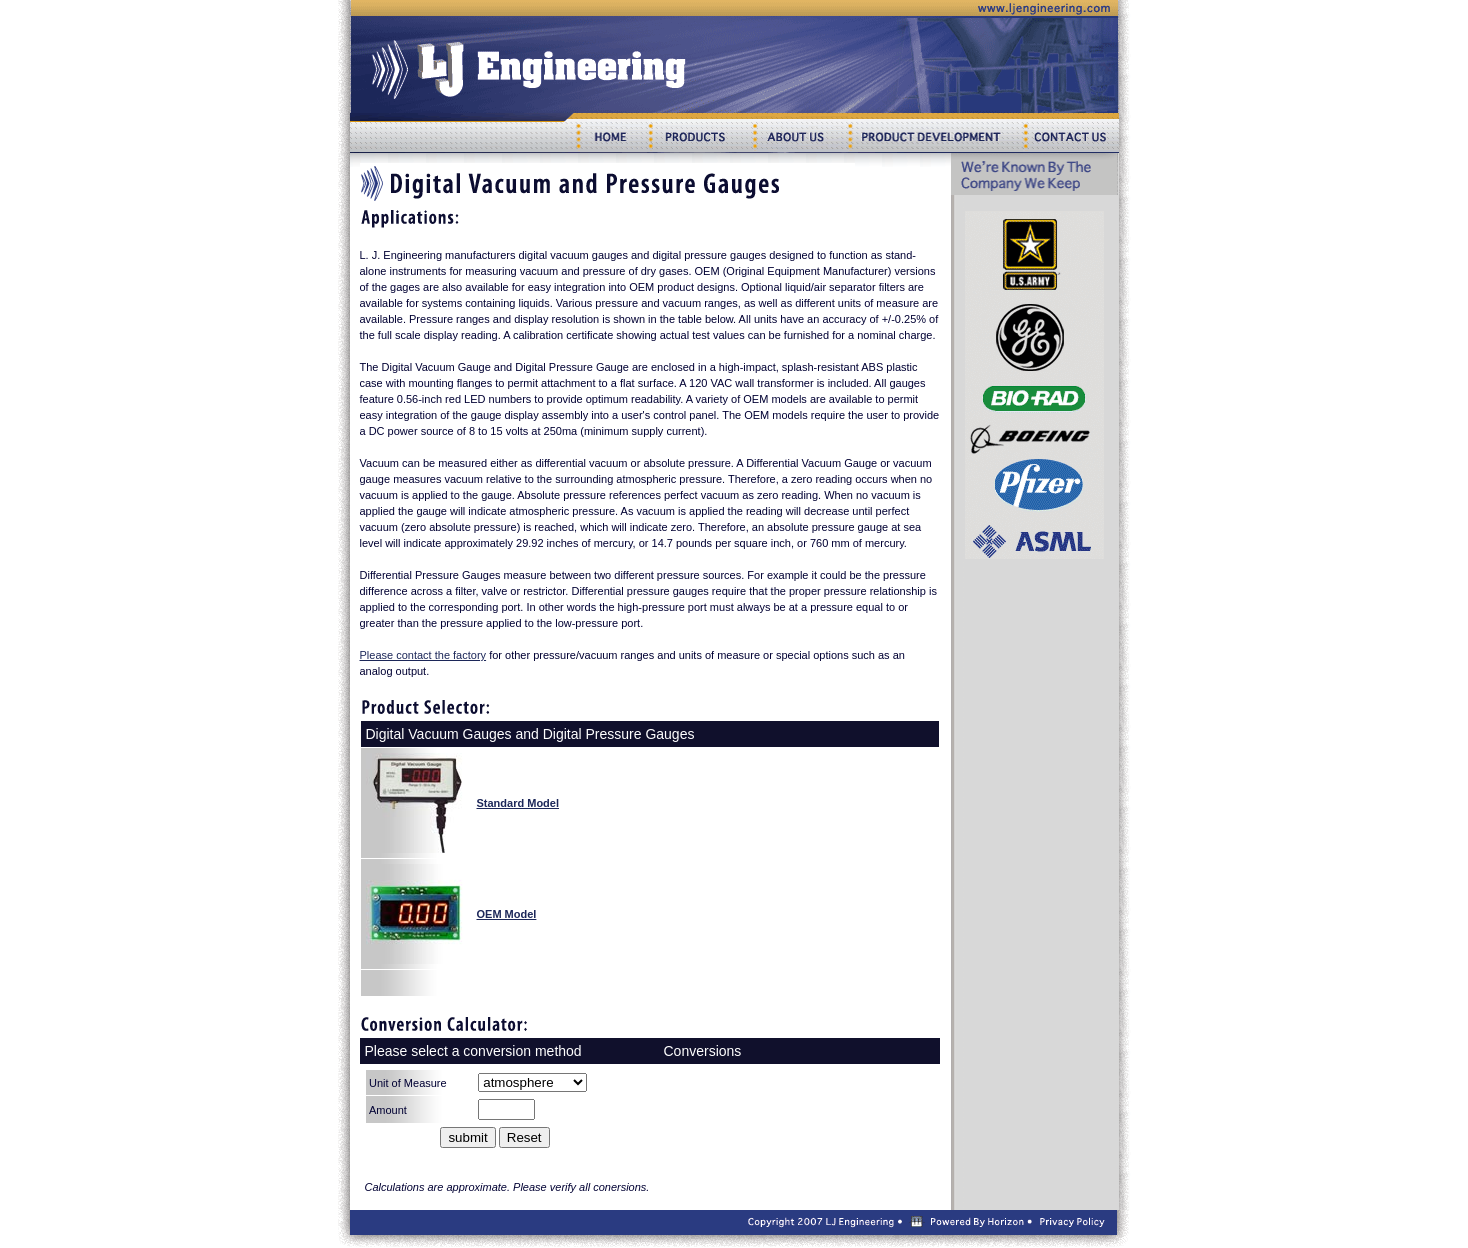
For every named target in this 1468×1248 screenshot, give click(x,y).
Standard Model (518, 803)
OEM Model (507, 914)
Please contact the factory (423, 655)
